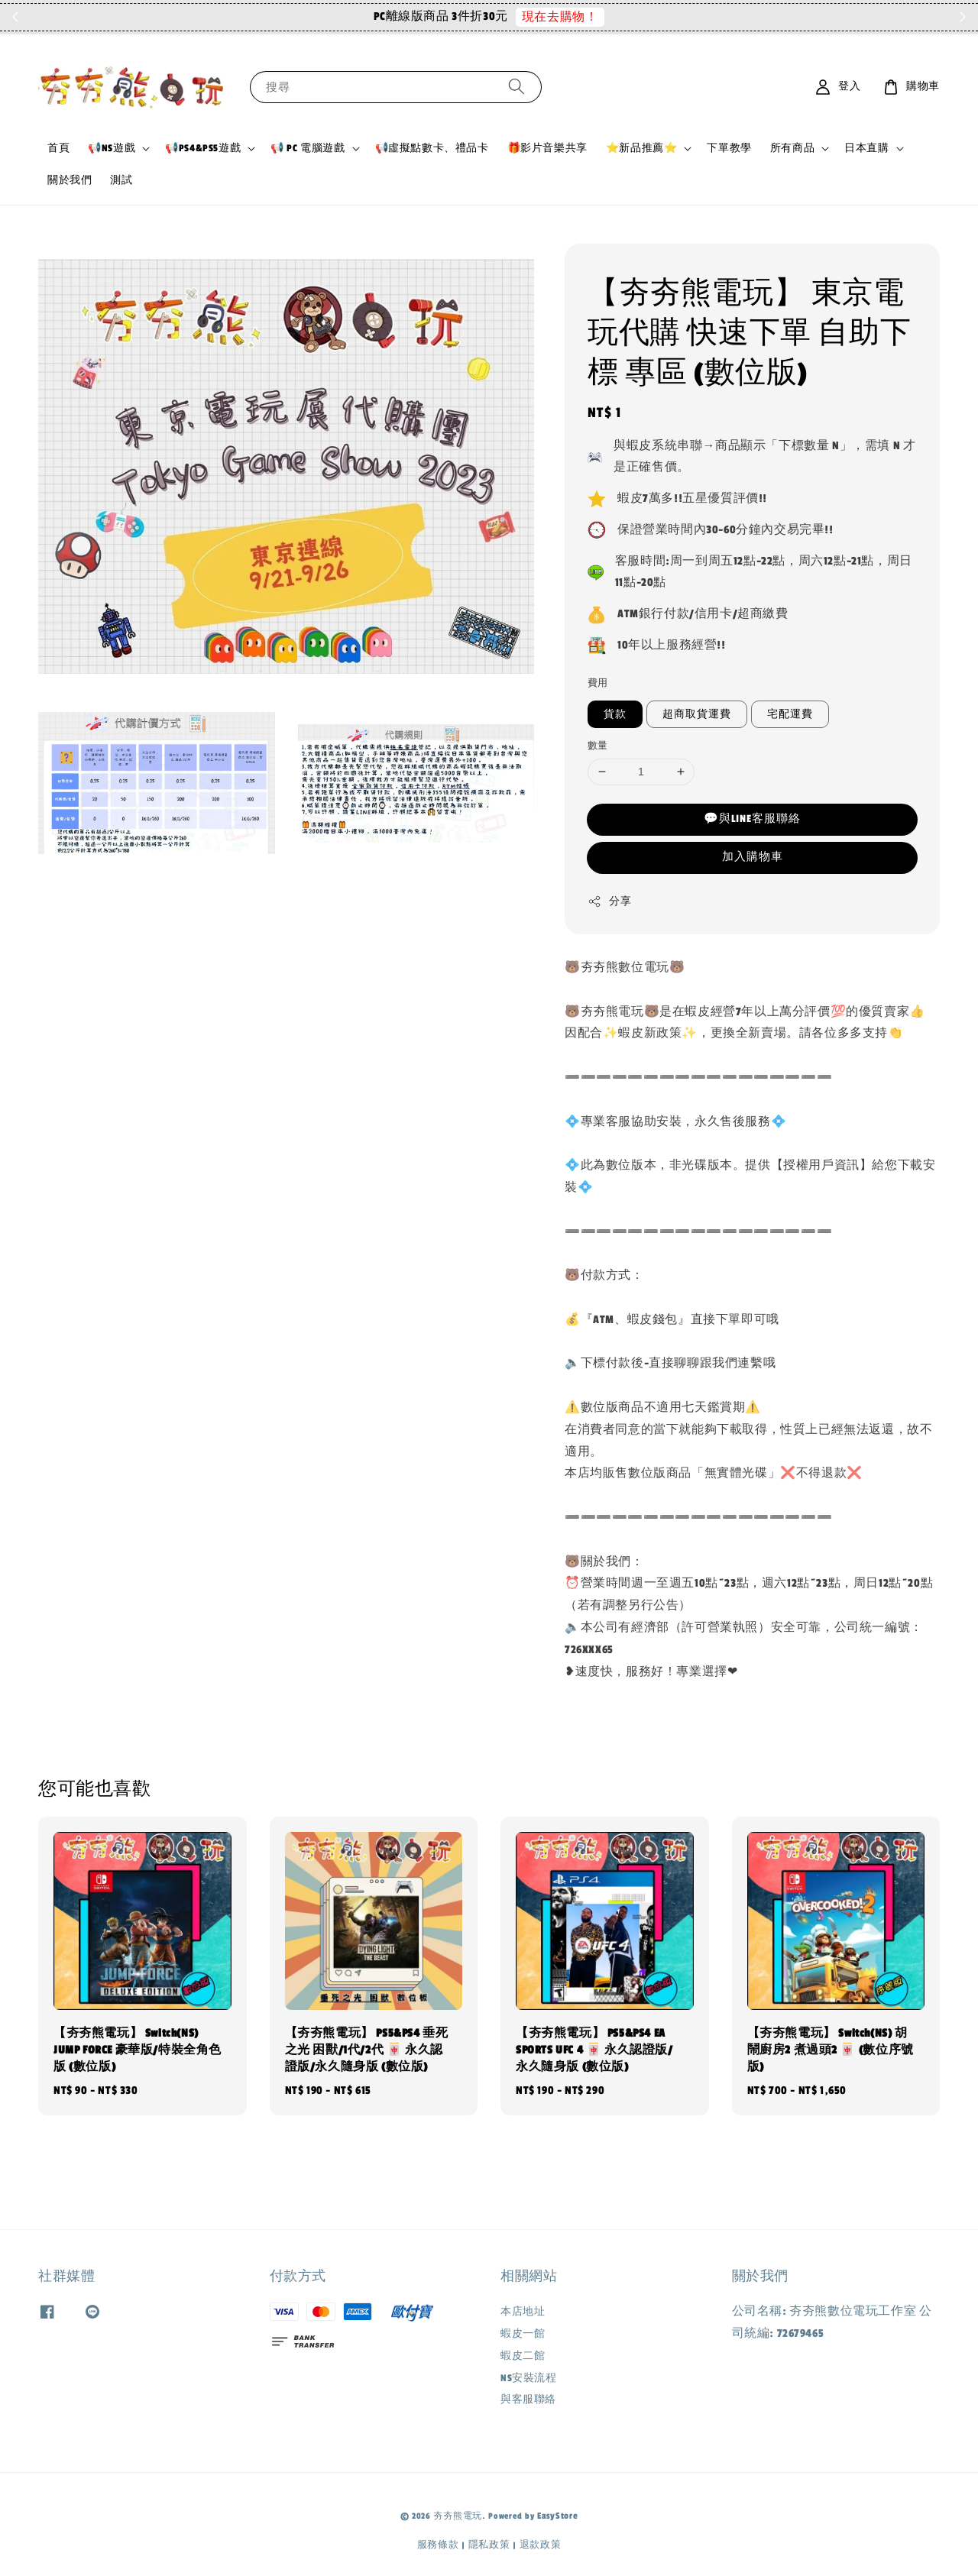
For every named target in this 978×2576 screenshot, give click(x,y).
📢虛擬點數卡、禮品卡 (432, 148)
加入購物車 (752, 856)
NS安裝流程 (528, 2378)
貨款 (615, 714)
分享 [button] (609, 901)
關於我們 (69, 180)
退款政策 (541, 2544)
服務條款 (438, 2544)
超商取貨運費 (696, 714)
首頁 (58, 148)
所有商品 (792, 148)
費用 (598, 683)
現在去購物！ (617, 17)
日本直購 (866, 148)
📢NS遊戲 (111, 148)
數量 (598, 745)
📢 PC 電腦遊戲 (307, 148)
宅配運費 (790, 714)
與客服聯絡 (528, 2399)
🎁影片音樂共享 (547, 148)
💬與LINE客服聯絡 (752, 818)
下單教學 (729, 148)
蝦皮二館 (522, 2356)
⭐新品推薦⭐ (642, 148)
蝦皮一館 (522, 2334)
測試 (121, 180)
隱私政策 (489, 2544)
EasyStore (557, 2515)
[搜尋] (516, 87)
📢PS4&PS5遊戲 (203, 148)
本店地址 (522, 2312)
